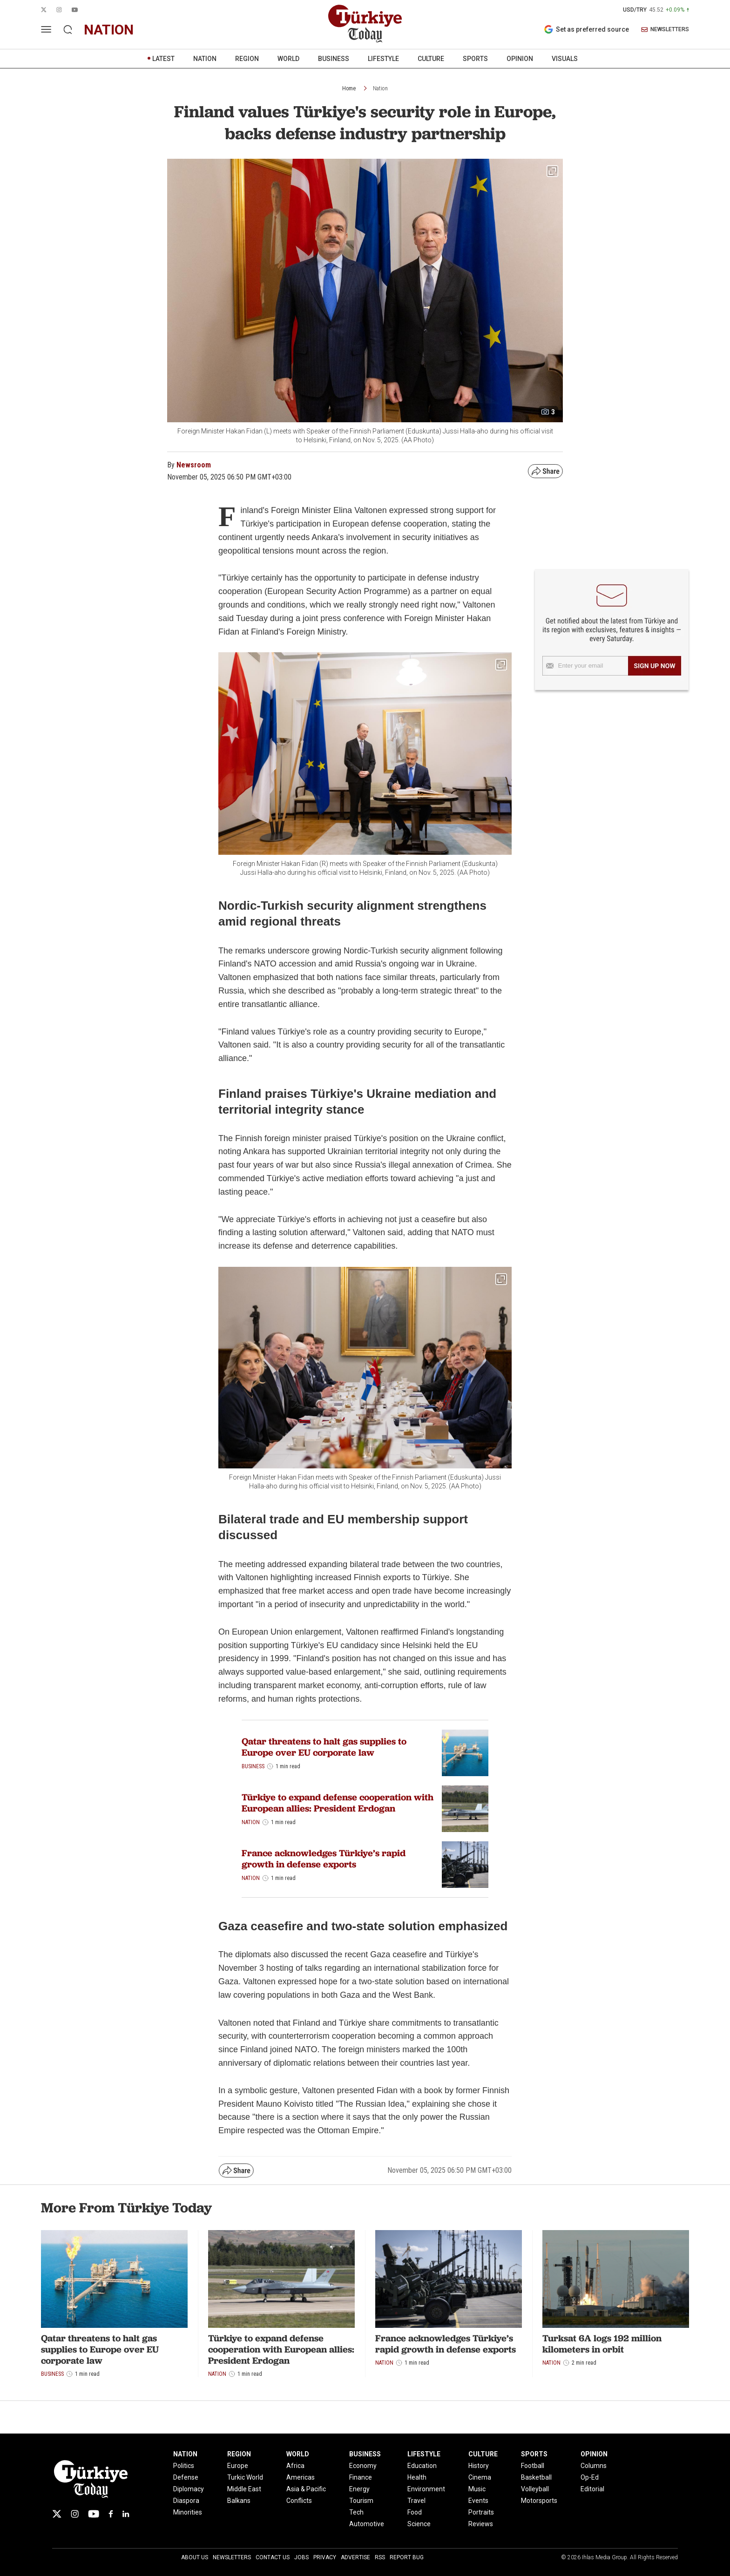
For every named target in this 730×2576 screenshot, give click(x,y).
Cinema (479, 2477)
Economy (363, 2465)
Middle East (244, 2489)
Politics (183, 2465)
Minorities (187, 2512)
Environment (426, 2489)
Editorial (592, 2489)
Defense (185, 2477)
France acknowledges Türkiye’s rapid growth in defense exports (324, 1858)
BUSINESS (333, 58)
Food (414, 2512)
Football (532, 2465)
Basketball (536, 2477)
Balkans (238, 2500)
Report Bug (407, 2557)
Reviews (480, 2524)
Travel (416, 2500)
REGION (247, 58)
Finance (360, 2477)
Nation (380, 88)
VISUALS (565, 58)
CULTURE (431, 58)
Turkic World (245, 2477)
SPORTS (475, 58)
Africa (295, 2465)
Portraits (481, 2512)
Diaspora (186, 2500)
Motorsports (539, 2500)
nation (109, 29)
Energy (359, 2489)
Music (477, 2489)
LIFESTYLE (383, 58)
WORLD (288, 58)
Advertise (355, 2557)
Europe (237, 2465)
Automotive (366, 2524)
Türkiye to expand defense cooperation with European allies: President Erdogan (337, 1803)
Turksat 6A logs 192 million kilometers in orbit (602, 2344)
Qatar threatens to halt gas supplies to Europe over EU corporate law (324, 1747)
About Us (194, 2557)
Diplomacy (188, 2489)
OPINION (520, 58)
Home (349, 88)
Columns (594, 2465)
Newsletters (232, 2557)
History (478, 2465)
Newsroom (193, 464)
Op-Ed (590, 2477)
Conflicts (299, 2500)
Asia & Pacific (306, 2489)
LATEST (163, 58)
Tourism (361, 2500)
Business (253, 1766)
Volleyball (535, 2489)
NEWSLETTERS (665, 29)
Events (478, 2500)
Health (416, 2477)
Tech (356, 2512)
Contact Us (273, 2557)
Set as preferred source (586, 29)
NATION (204, 58)
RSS (380, 2557)
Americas (300, 2477)
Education (422, 2465)
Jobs (301, 2557)
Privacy (324, 2557)
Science (419, 2524)
